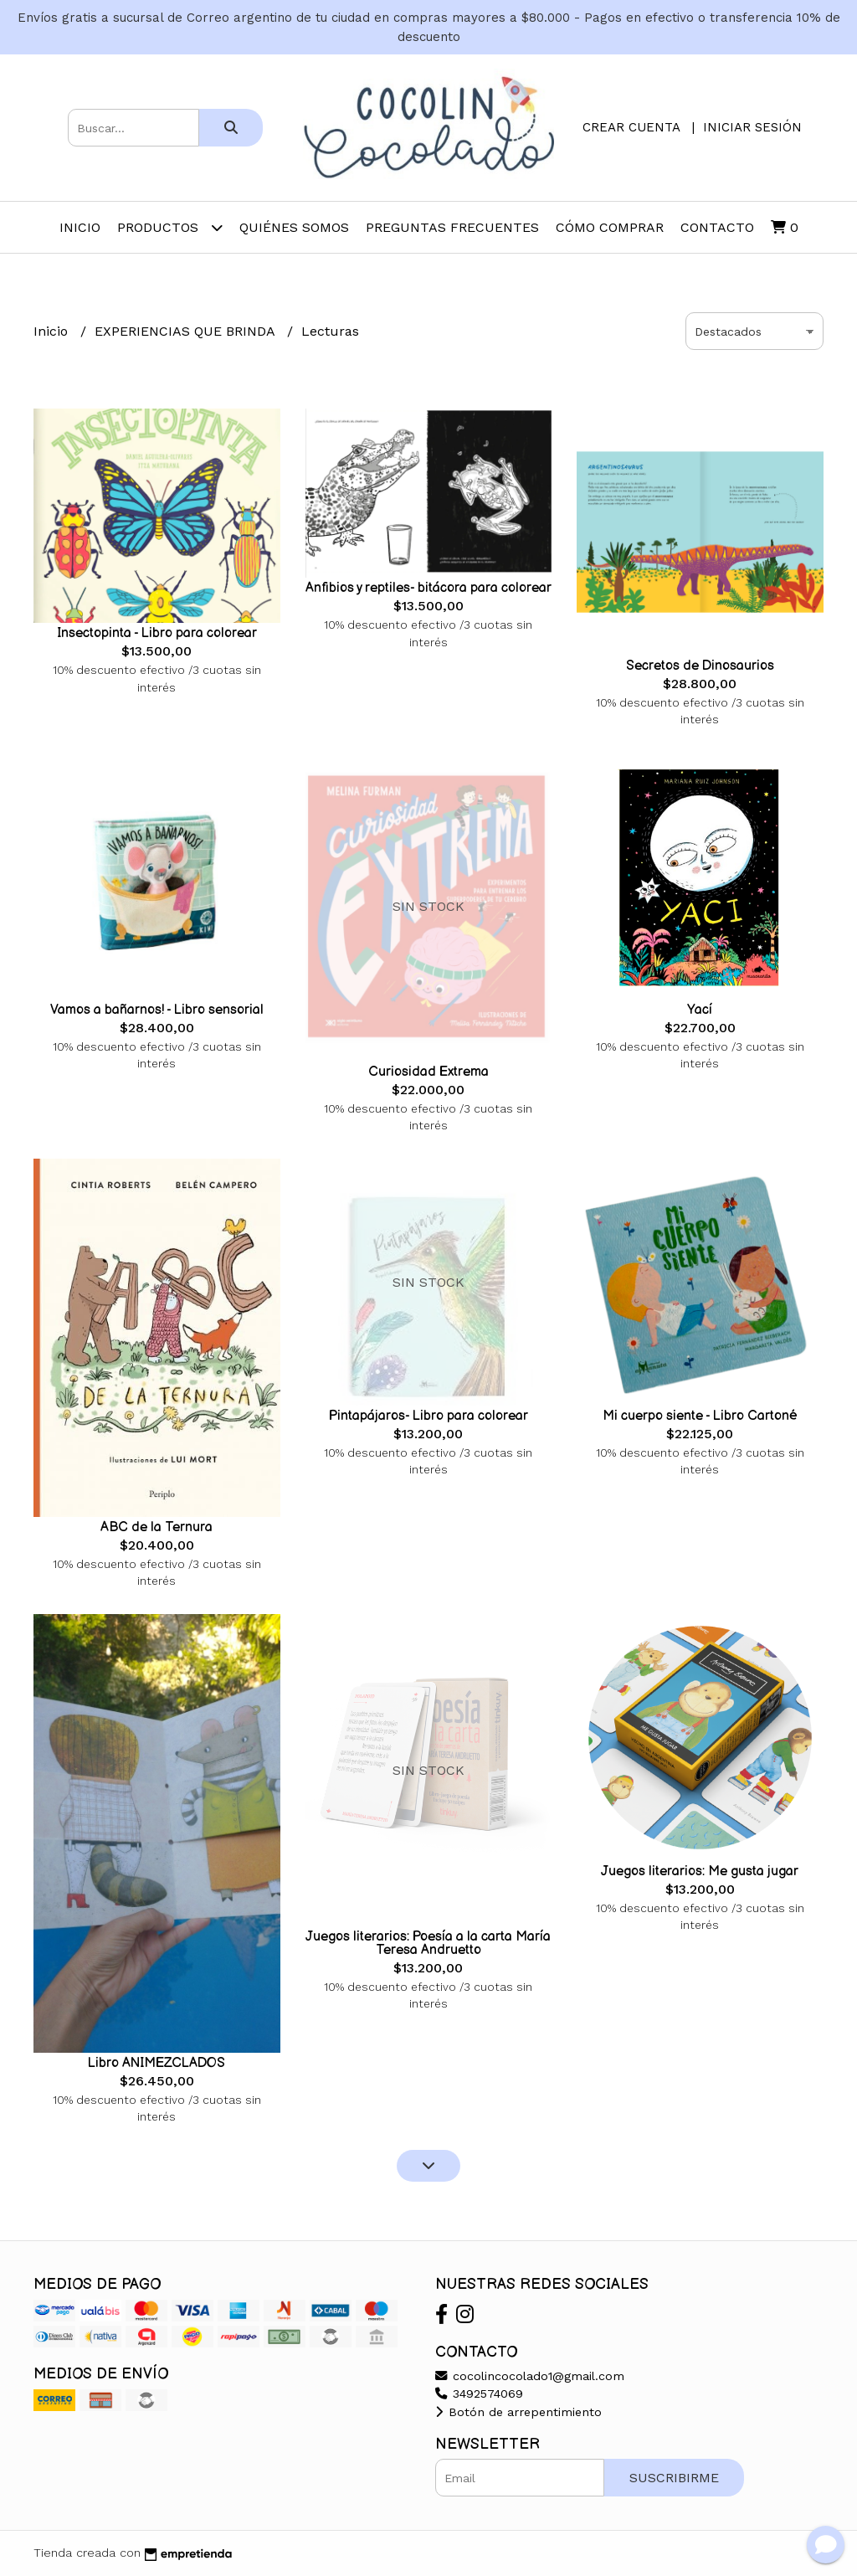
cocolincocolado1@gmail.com (529, 2376)
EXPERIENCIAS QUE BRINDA (187, 331)
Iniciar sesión (752, 127)
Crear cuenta (631, 127)
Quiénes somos (294, 227)
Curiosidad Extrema (428, 1072)
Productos (170, 227)
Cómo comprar (610, 227)
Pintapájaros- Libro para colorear (428, 1416)
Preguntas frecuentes (452, 227)
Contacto (717, 227)
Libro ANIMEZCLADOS (156, 2063)
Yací (699, 1010)
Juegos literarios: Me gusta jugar (699, 1871)
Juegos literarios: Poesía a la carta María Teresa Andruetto (428, 1943)
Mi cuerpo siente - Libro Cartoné (700, 1416)
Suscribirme (674, 2478)
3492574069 (479, 2393)
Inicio (79, 227)
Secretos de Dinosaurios (700, 666)
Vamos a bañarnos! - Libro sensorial (157, 1010)
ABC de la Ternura (156, 1527)
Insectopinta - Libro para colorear (157, 633)
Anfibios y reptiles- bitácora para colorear (428, 588)
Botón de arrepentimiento (518, 2412)
